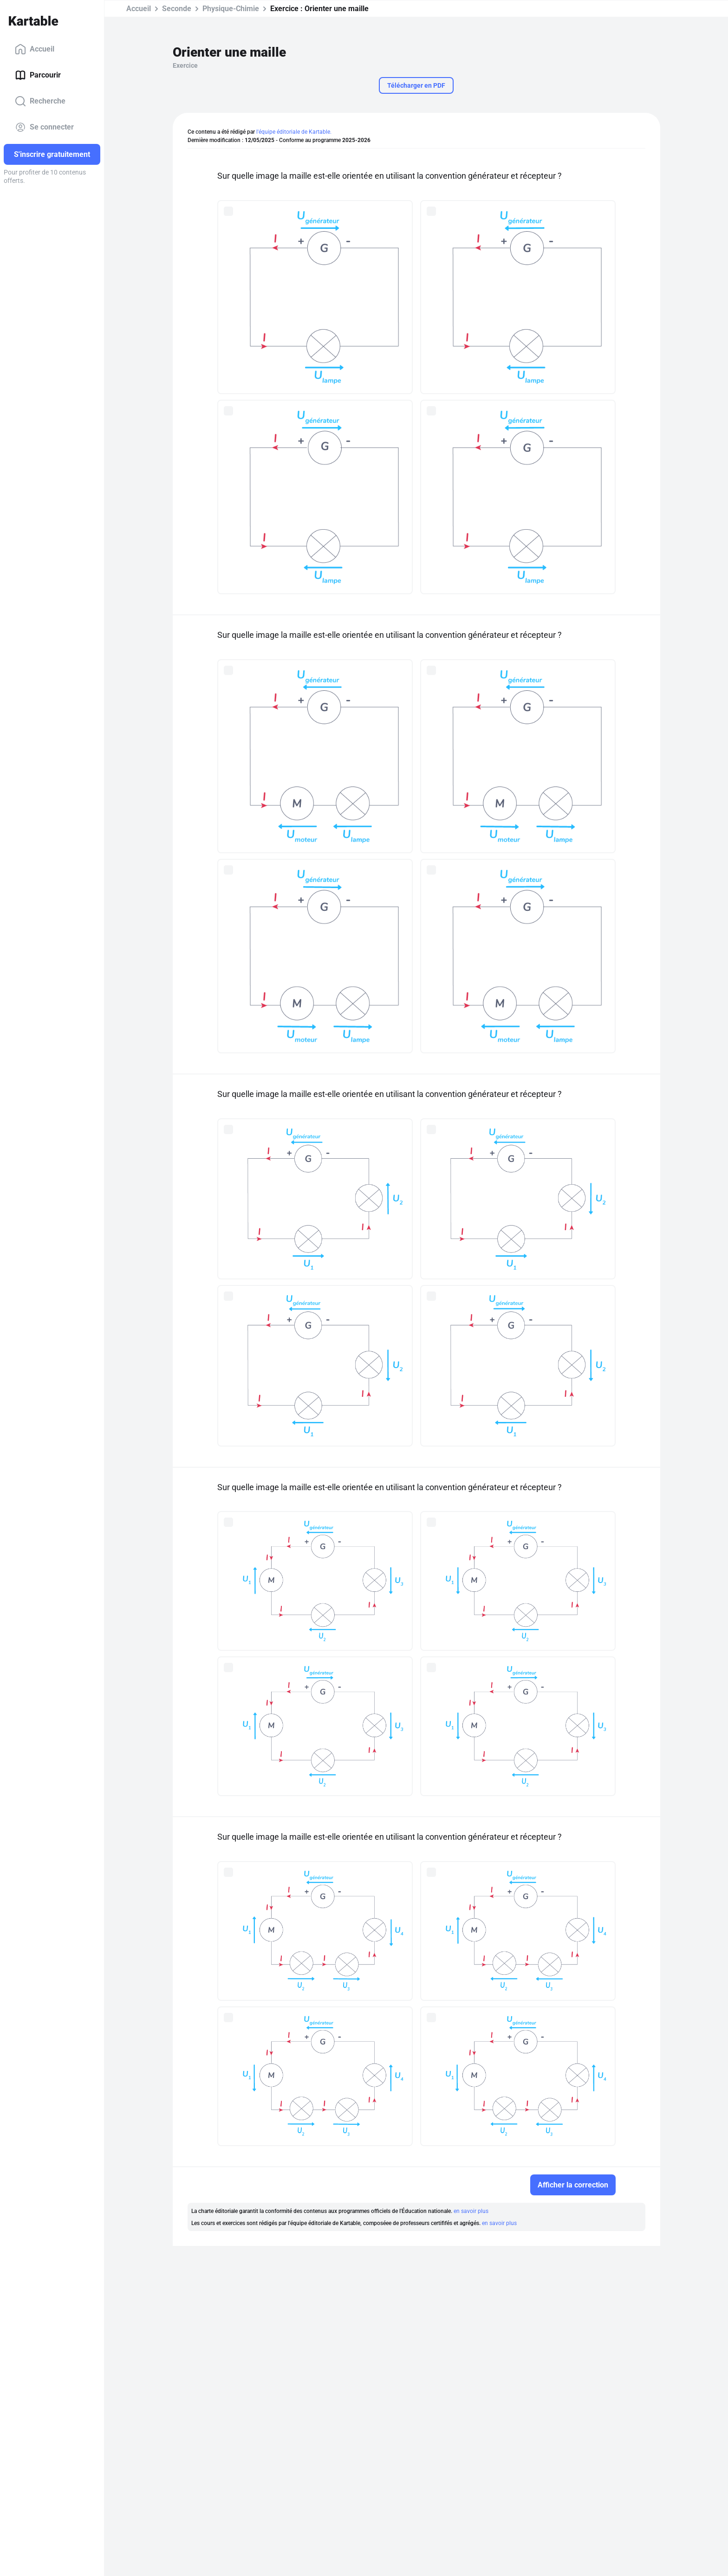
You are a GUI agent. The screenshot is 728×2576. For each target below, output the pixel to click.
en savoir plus (471, 2211)
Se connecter (44, 127)
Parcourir (38, 75)
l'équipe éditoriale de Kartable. (294, 132)
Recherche (40, 101)
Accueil (34, 49)
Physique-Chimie (230, 8)
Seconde (176, 8)
